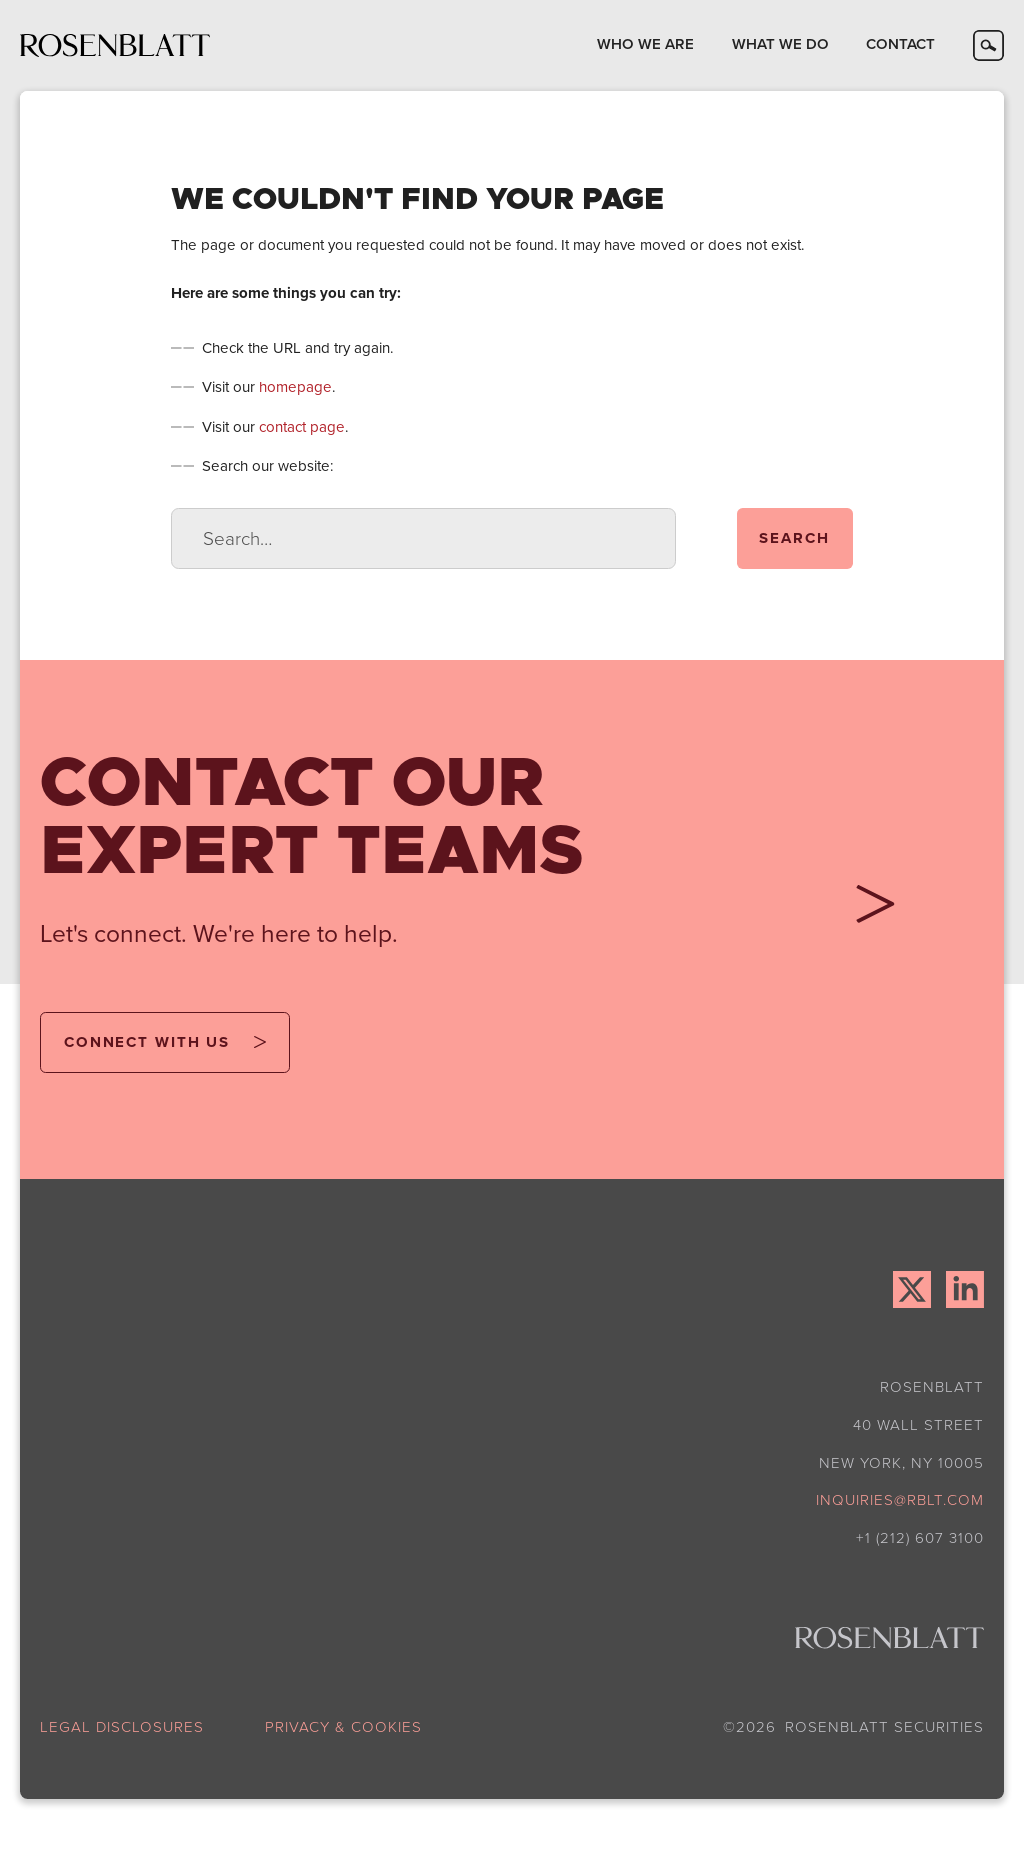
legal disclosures (122, 1727)
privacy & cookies (343, 1727)
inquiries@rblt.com (900, 1500)
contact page (302, 427)
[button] (645, 45)
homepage (295, 387)
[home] (114, 45)
